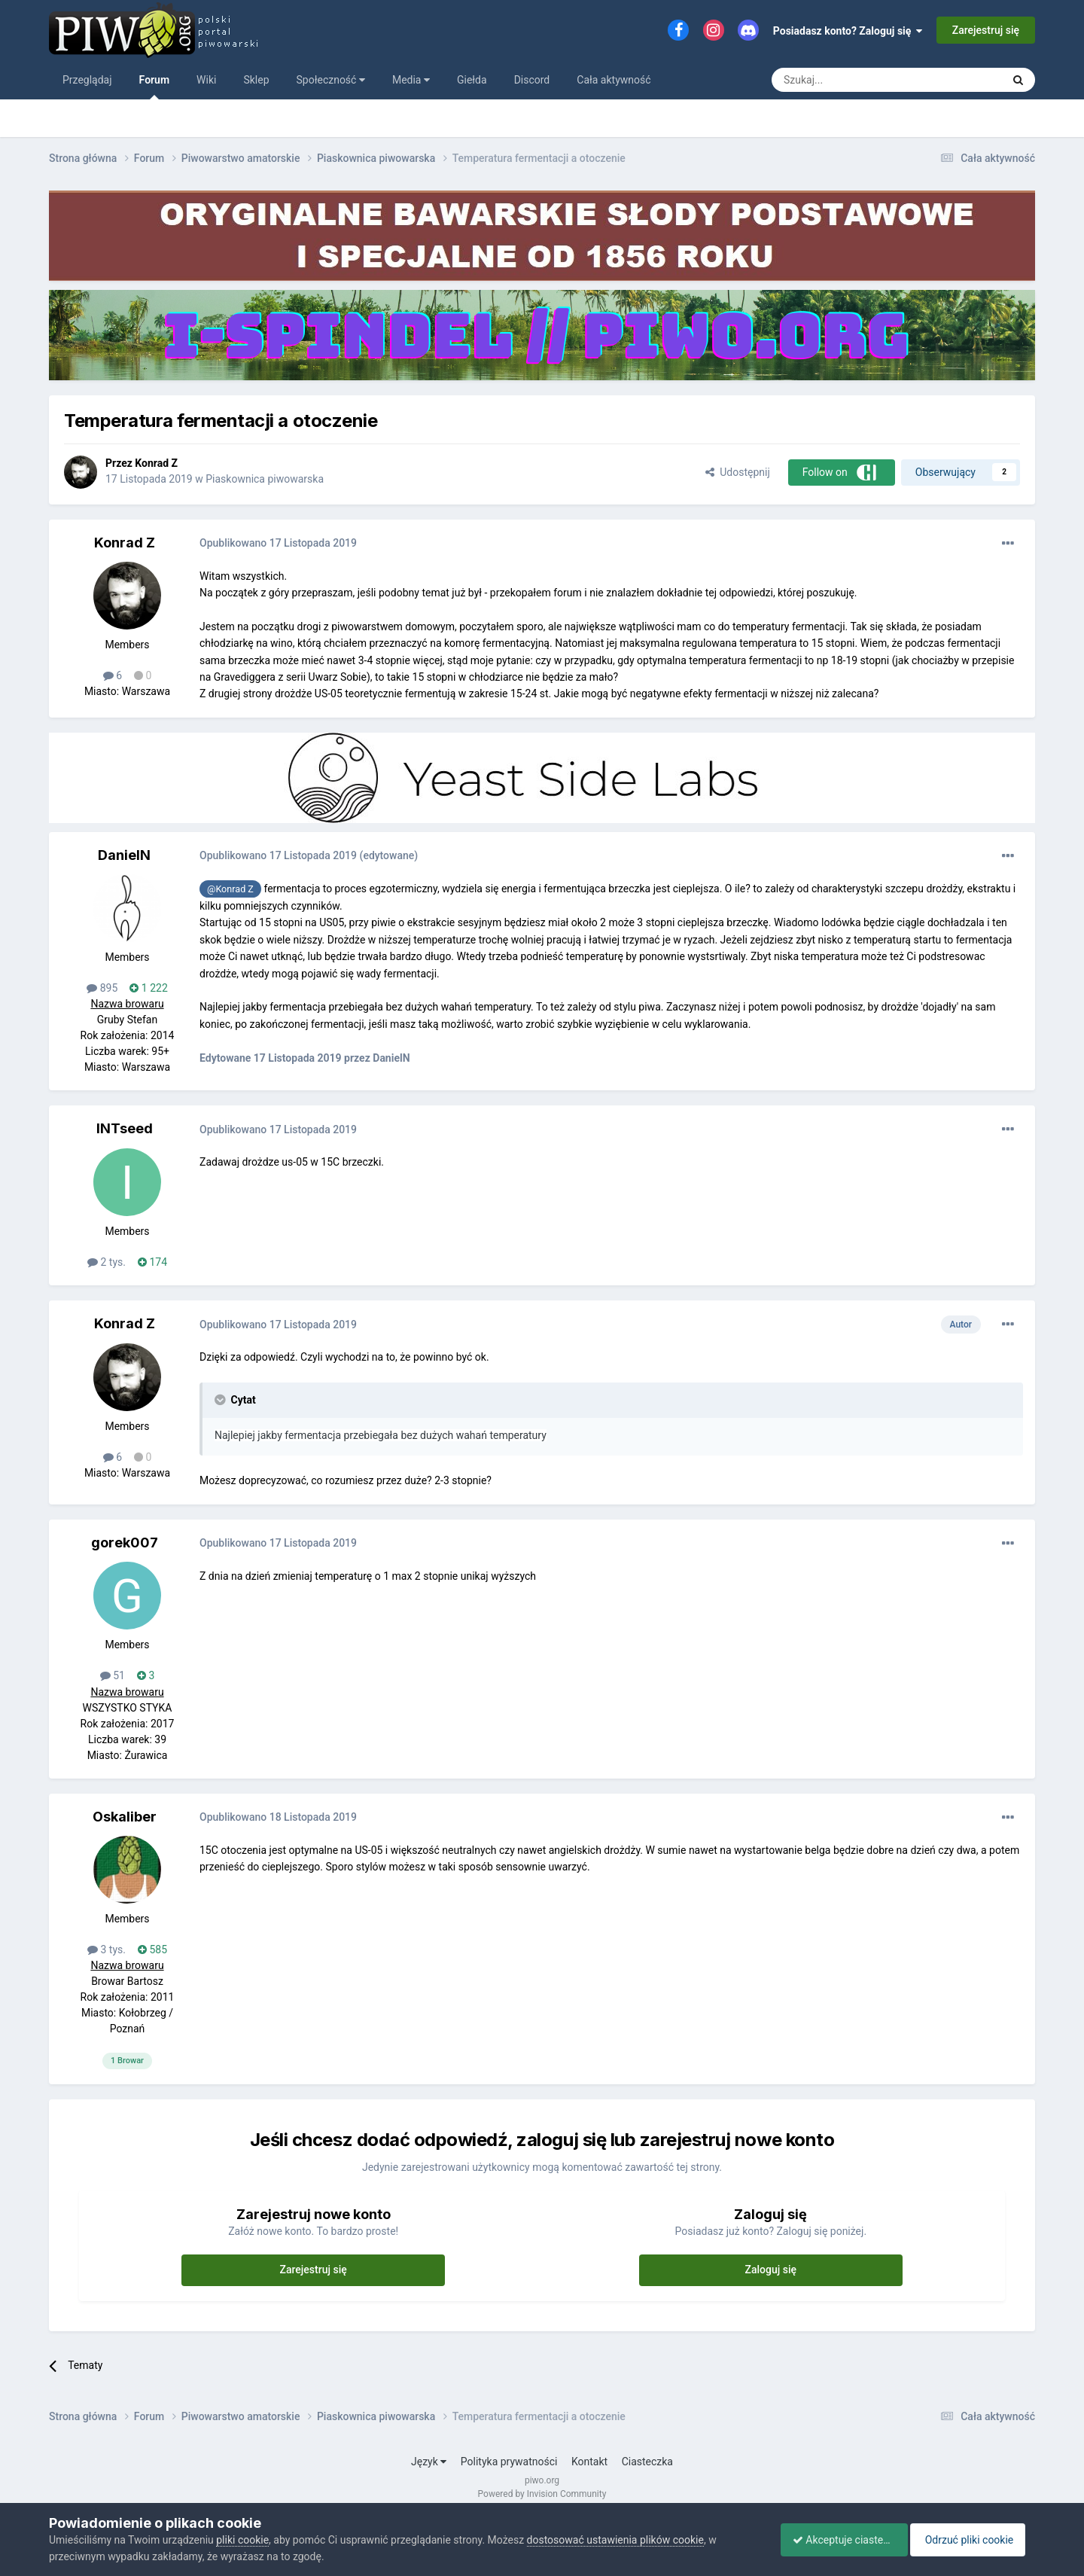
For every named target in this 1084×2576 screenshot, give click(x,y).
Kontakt (589, 2462)
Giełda (472, 80)
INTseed (124, 1128)
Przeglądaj (87, 80)
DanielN (124, 855)
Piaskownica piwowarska (265, 479)
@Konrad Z (230, 889)
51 (112, 1675)
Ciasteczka (647, 2462)
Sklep (256, 80)
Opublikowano (278, 543)
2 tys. (106, 1262)
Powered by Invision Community (542, 2494)
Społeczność (331, 80)
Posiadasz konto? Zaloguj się (848, 31)
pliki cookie (242, 2540)
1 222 (148, 988)
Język (428, 2462)
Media (411, 80)
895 (102, 988)
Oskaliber (125, 1817)
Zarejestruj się (985, 30)
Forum (154, 86)
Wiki (206, 80)
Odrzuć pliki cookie (973, 2540)
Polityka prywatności (509, 2462)
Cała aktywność (613, 80)
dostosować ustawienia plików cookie (615, 2540)
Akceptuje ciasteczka (837, 2540)
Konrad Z (156, 463)
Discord (532, 80)
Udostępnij (737, 472)
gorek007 (124, 1542)
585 (152, 1949)
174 (152, 1262)
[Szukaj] (851, 80)
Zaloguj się (771, 2270)
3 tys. (106, 1949)
